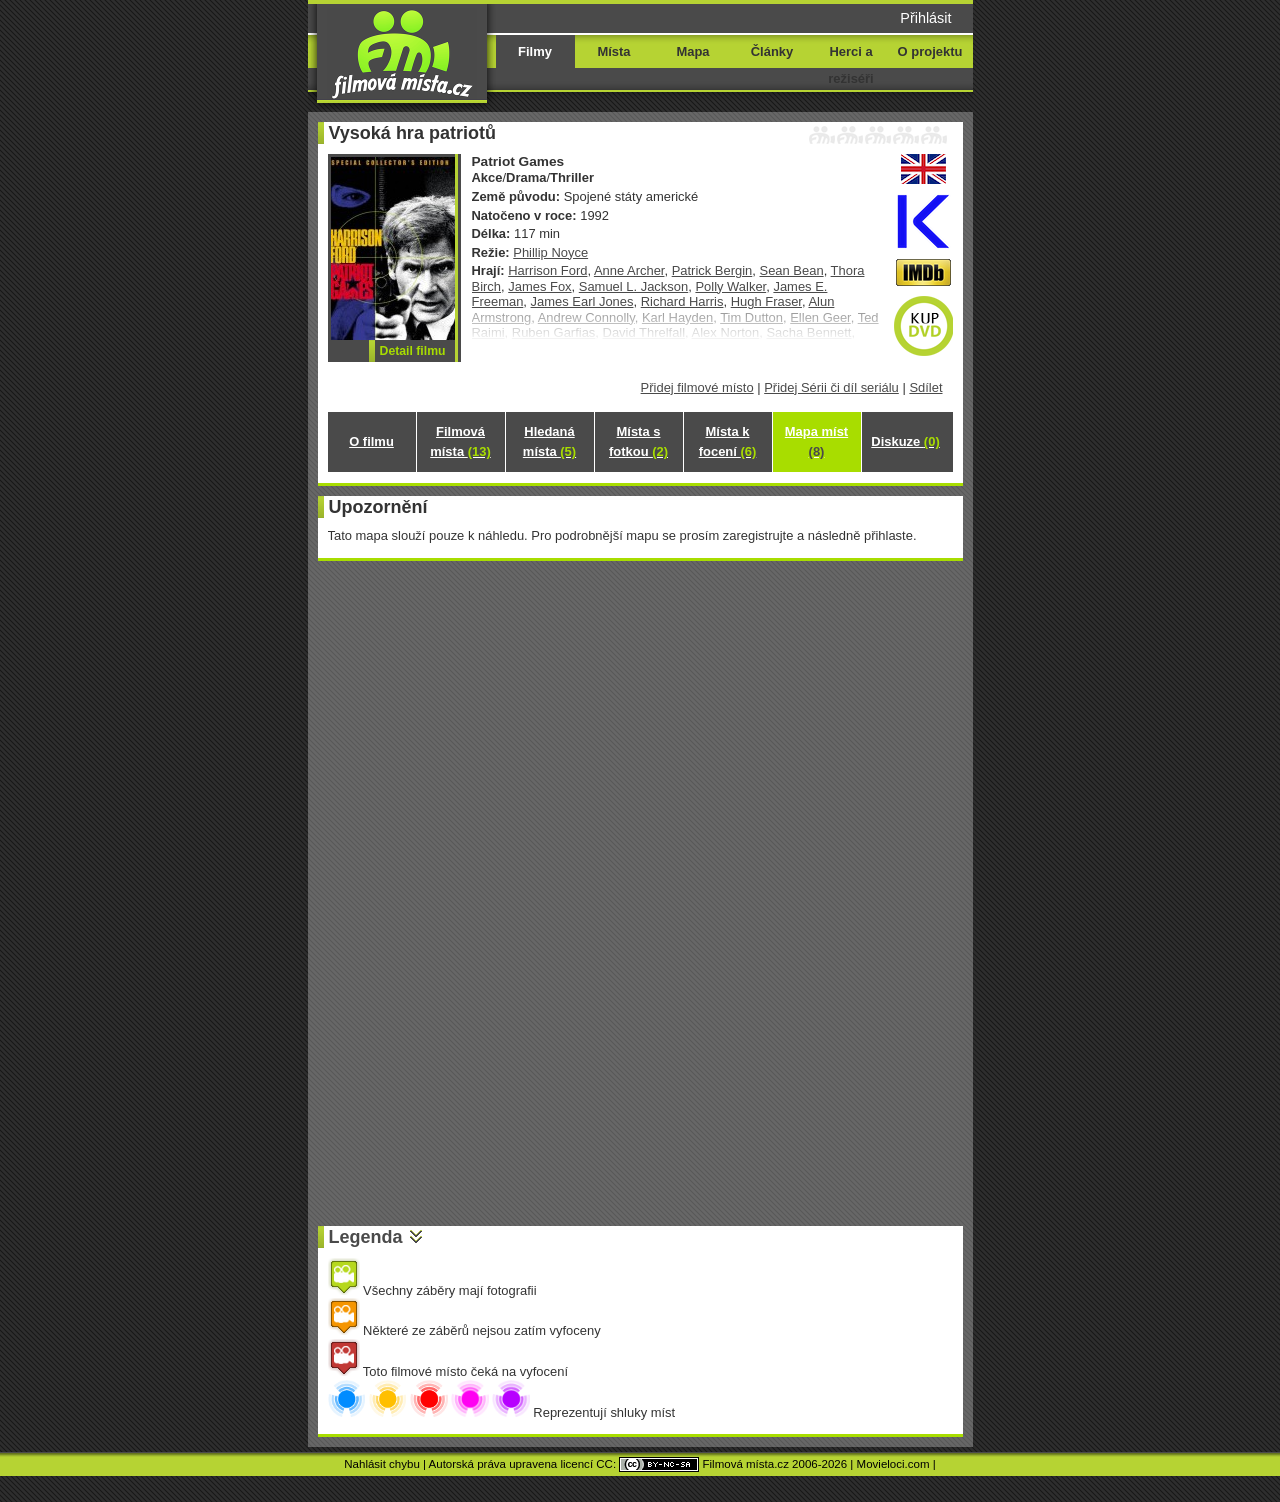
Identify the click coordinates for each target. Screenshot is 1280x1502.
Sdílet (925, 387)
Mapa (692, 51)
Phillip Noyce (550, 252)
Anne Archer (629, 270)
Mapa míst (816, 441)
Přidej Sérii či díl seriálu (831, 387)
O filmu (371, 441)
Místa (613, 51)
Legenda (366, 1237)
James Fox (539, 286)
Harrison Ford (547, 270)
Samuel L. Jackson (633, 286)
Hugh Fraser (766, 301)
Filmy (535, 51)
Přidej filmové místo (697, 387)
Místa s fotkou (638, 441)
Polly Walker (730, 286)
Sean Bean (792, 270)
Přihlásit (925, 18)
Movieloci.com (893, 1464)
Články (772, 51)
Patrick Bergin (712, 270)
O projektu (930, 51)
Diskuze (905, 441)
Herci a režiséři (850, 65)
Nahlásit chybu (382, 1464)
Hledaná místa (549, 441)
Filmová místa (460, 441)
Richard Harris (682, 301)
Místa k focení (728, 441)
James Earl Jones (582, 301)
